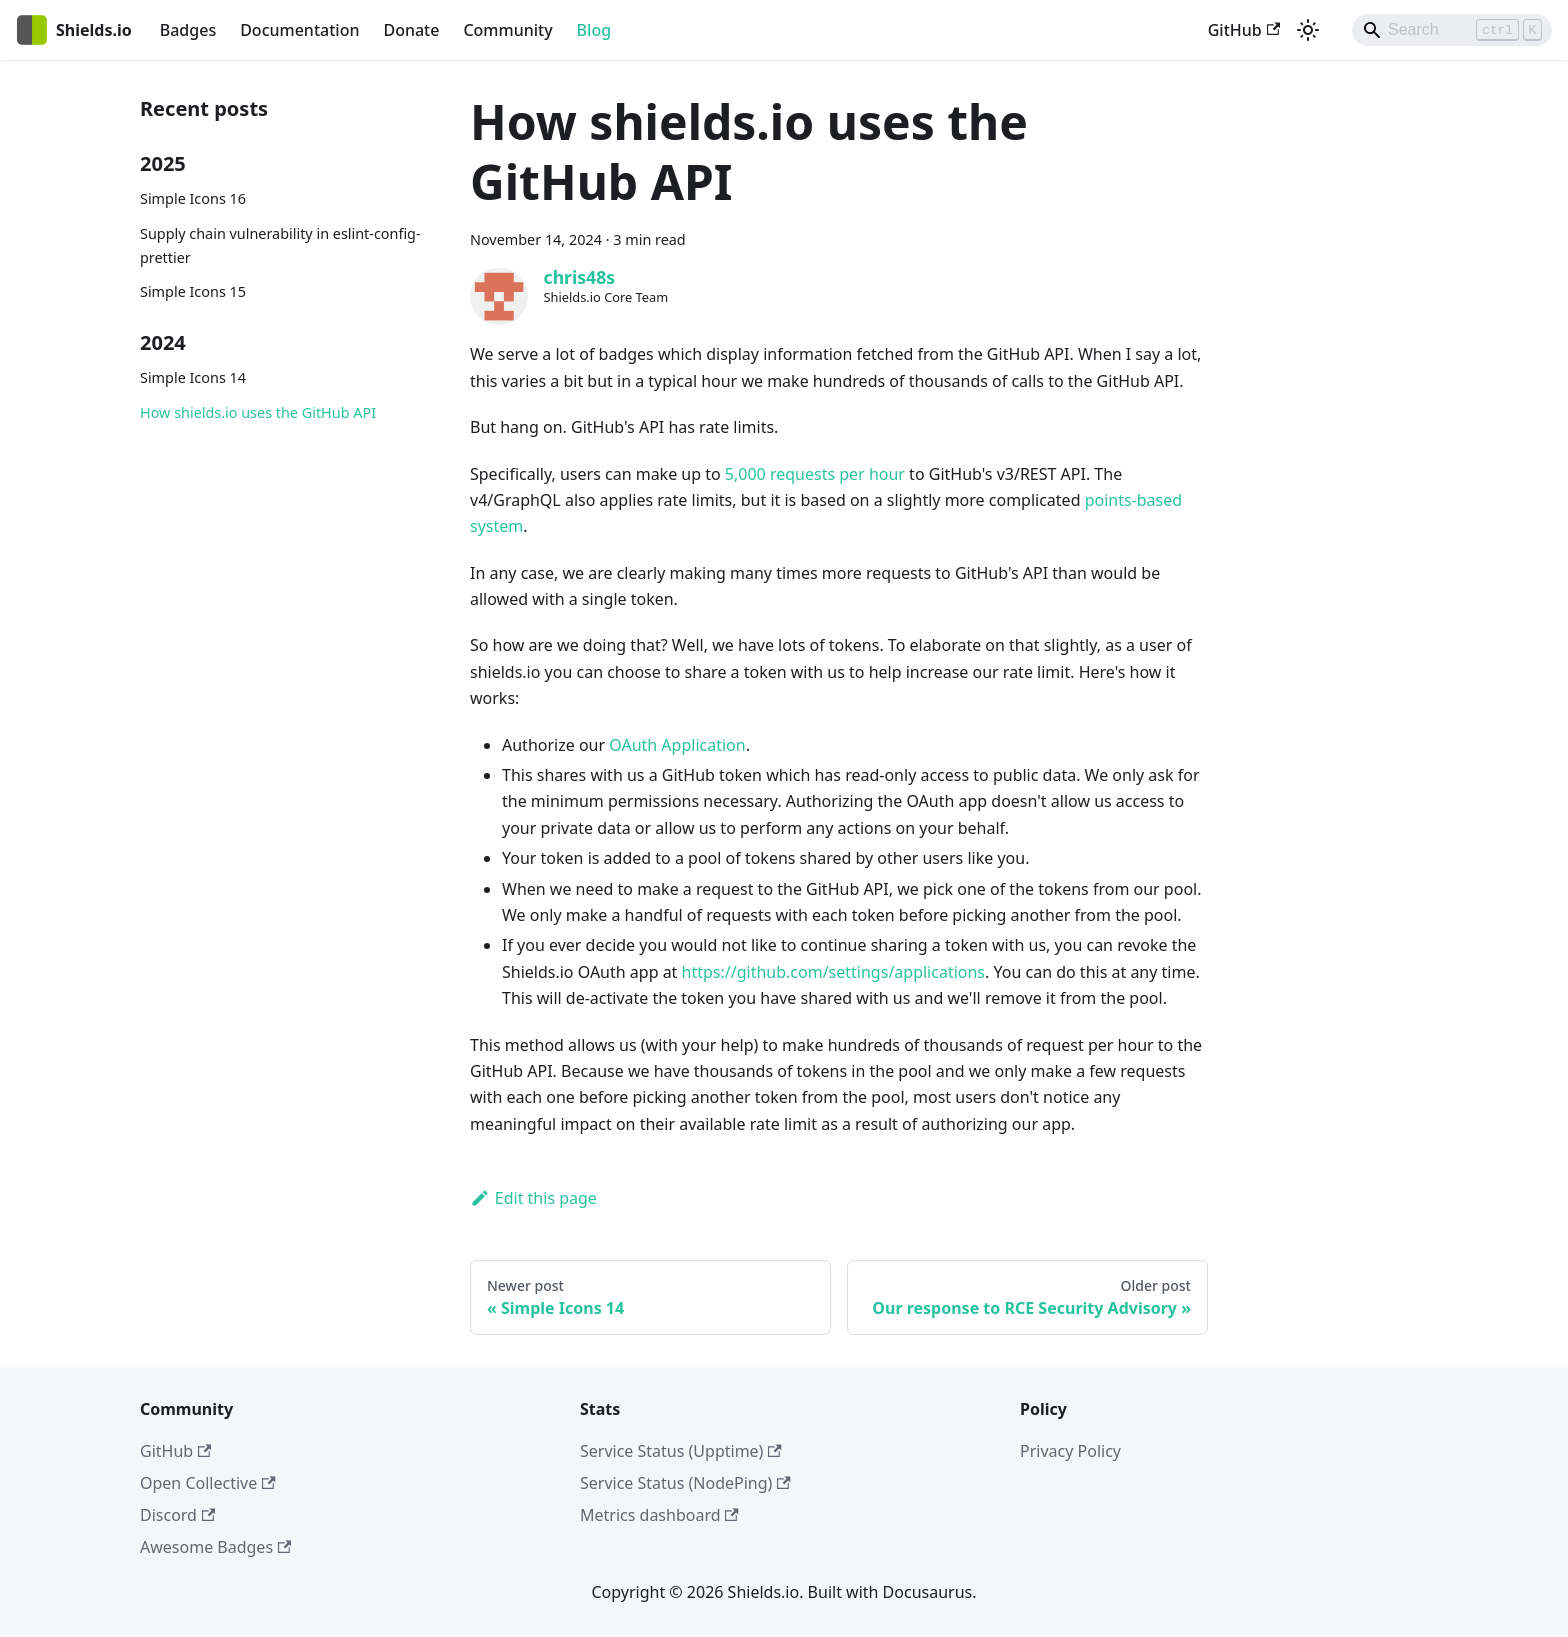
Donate (411, 30)
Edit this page (533, 1198)
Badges (188, 30)
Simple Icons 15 (193, 291)
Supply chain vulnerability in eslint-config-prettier (280, 245)
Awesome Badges (215, 1547)
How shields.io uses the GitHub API (258, 412)
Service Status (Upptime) (681, 1451)
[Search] (1452, 30)
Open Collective (208, 1483)
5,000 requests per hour (815, 474)
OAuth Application (677, 745)
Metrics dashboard (659, 1515)
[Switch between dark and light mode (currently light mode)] (1308, 30)
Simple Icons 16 (193, 198)
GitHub (1244, 30)
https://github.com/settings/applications (833, 972)
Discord (177, 1515)
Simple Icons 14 (193, 377)
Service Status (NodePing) (685, 1483)
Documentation (299, 30)
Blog (594, 30)
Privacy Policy (1070, 1451)
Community (507, 30)
